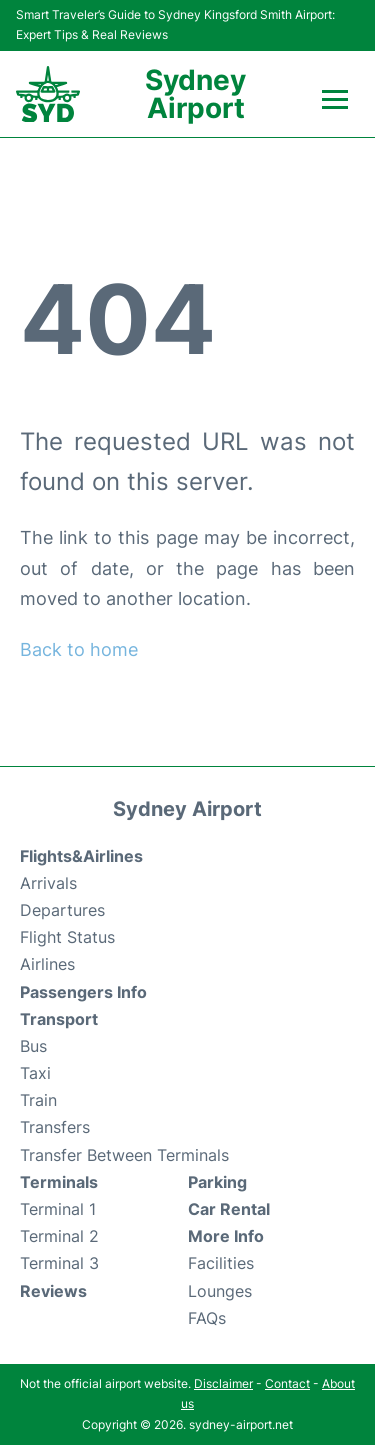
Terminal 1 (58, 1209)
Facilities (221, 1263)
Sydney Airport (195, 94)
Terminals (59, 1182)
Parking (217, 1182)
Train (38, 1100)
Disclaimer (223, 1383)
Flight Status (67, 937)
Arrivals (48, 883)
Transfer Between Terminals (124, 1155)
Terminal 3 (59, 1263)
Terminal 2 (59, 1236)
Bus (33, 1046)
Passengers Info (83, 992)
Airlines (47, 964)
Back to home (79, 649)
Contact (287, 1383)
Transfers (55, 1127)
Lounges (220, 1291)
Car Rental (229, 1209)
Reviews (53, 1291)
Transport (59, 1019)
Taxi (35, 1073)
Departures (62, 910)
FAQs (207, 1318)
